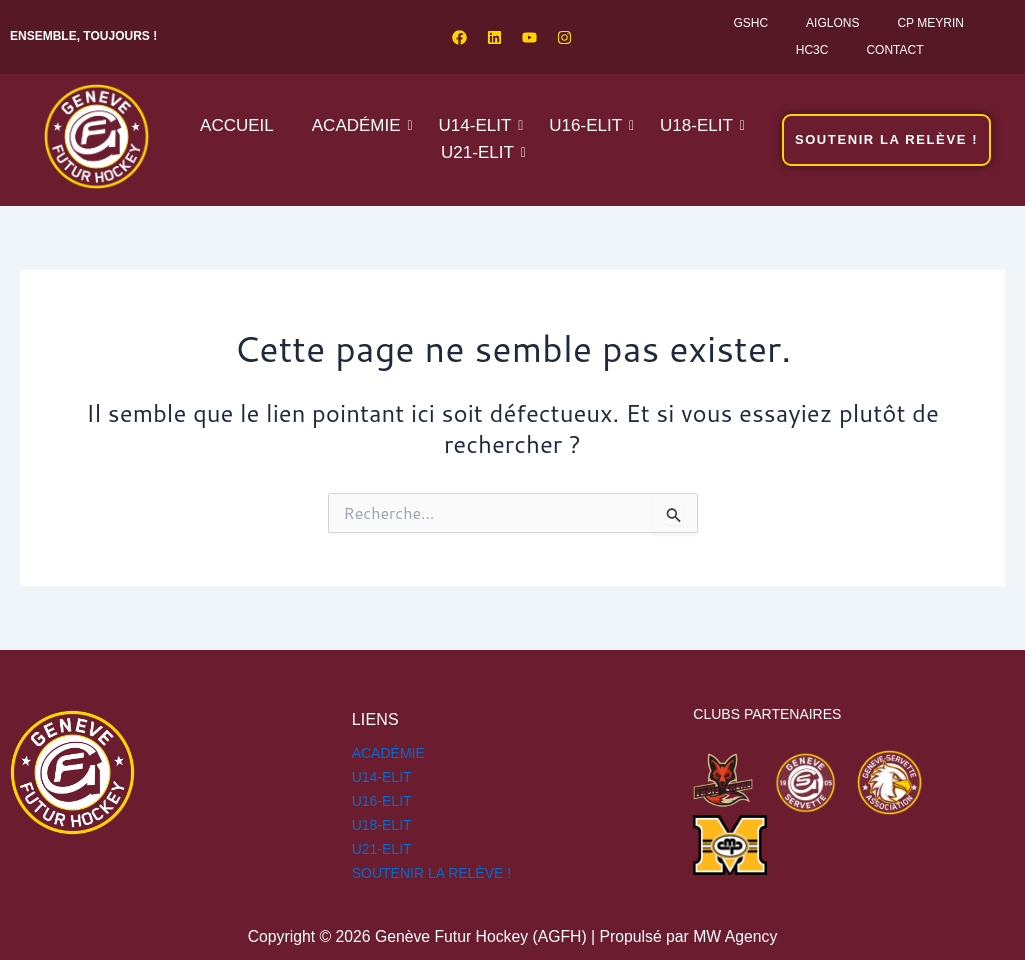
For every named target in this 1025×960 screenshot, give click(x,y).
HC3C (812, 50)
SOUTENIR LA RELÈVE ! (432, 873)
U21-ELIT (481, 152)
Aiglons (832, 23)
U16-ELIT (589, 125)
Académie (360, 125)
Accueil (237, 125)
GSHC (750, 23)
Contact (894, 50)
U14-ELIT (479, 125)
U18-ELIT (700, 125)
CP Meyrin (930, 23)
